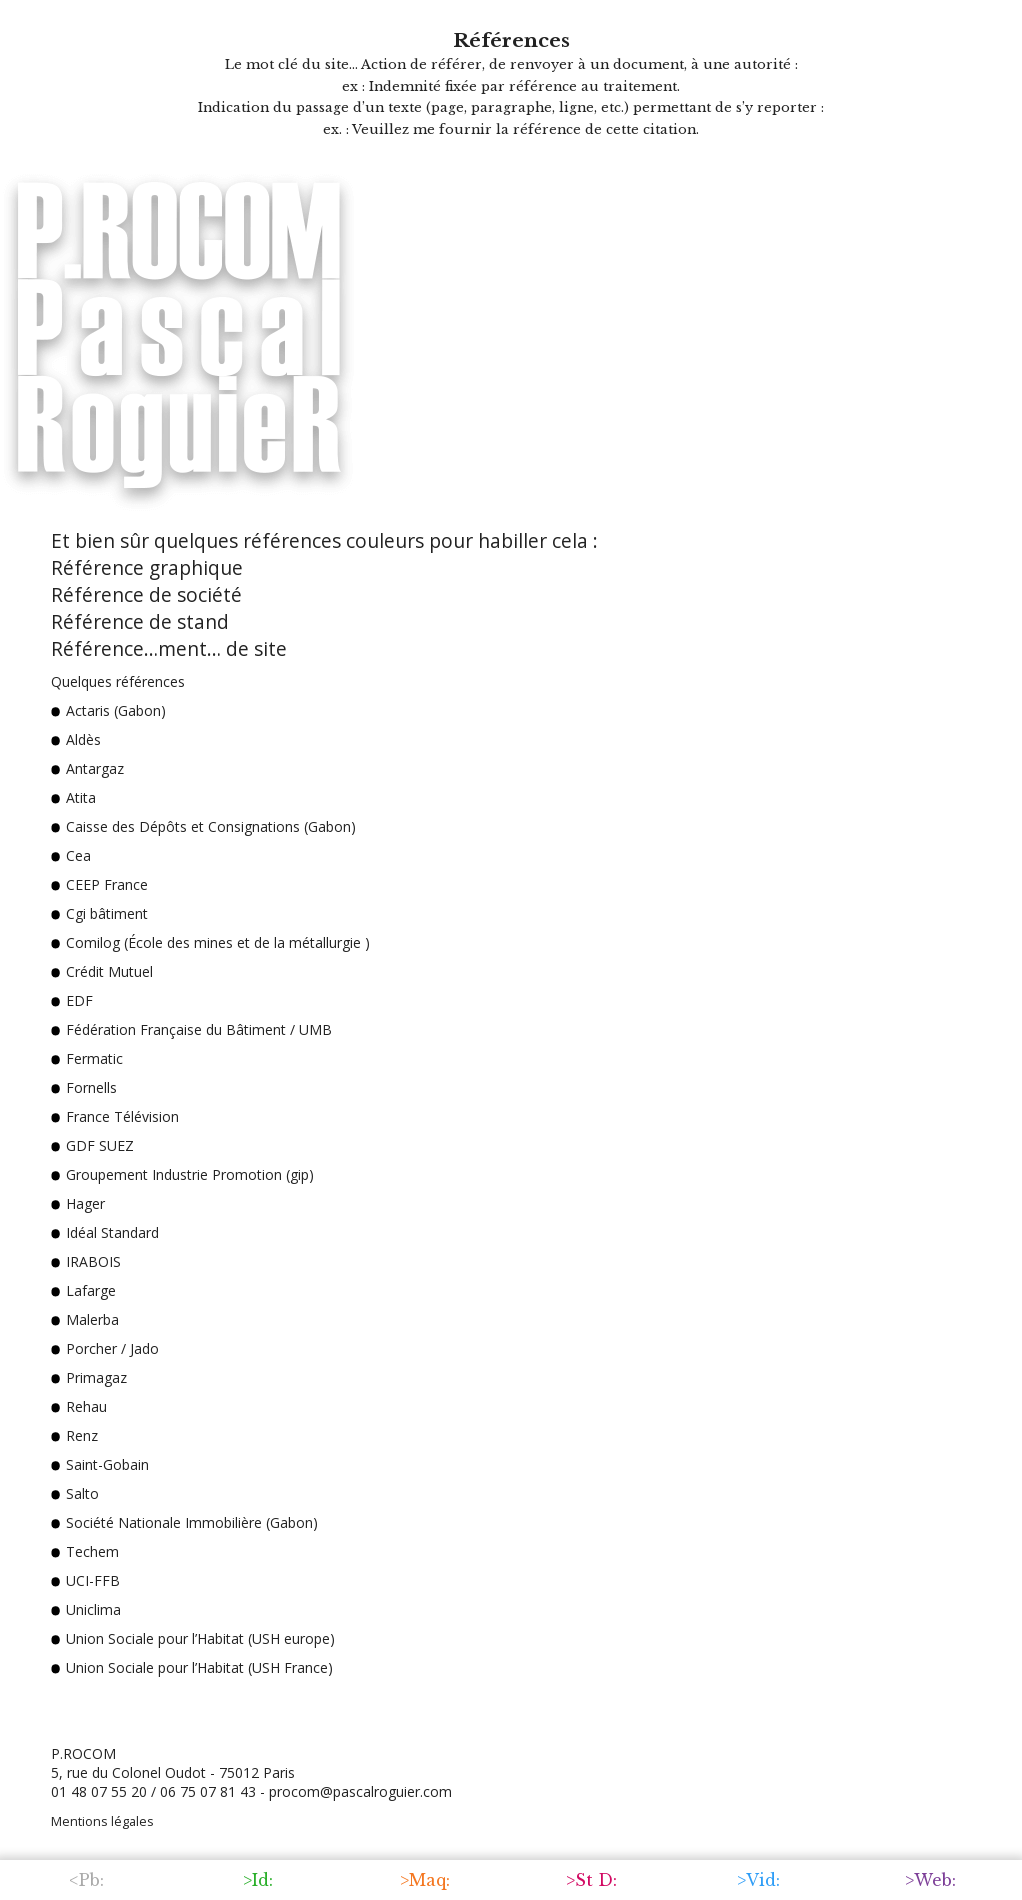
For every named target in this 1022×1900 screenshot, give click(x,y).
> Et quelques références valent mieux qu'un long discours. (270, 1708)
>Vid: (758, 1880)
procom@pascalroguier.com (360, 1791)
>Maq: (425, 1880)
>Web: (930, 1880)
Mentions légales (102, 1821)
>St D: (591, 1880)
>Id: (258, 1880)
